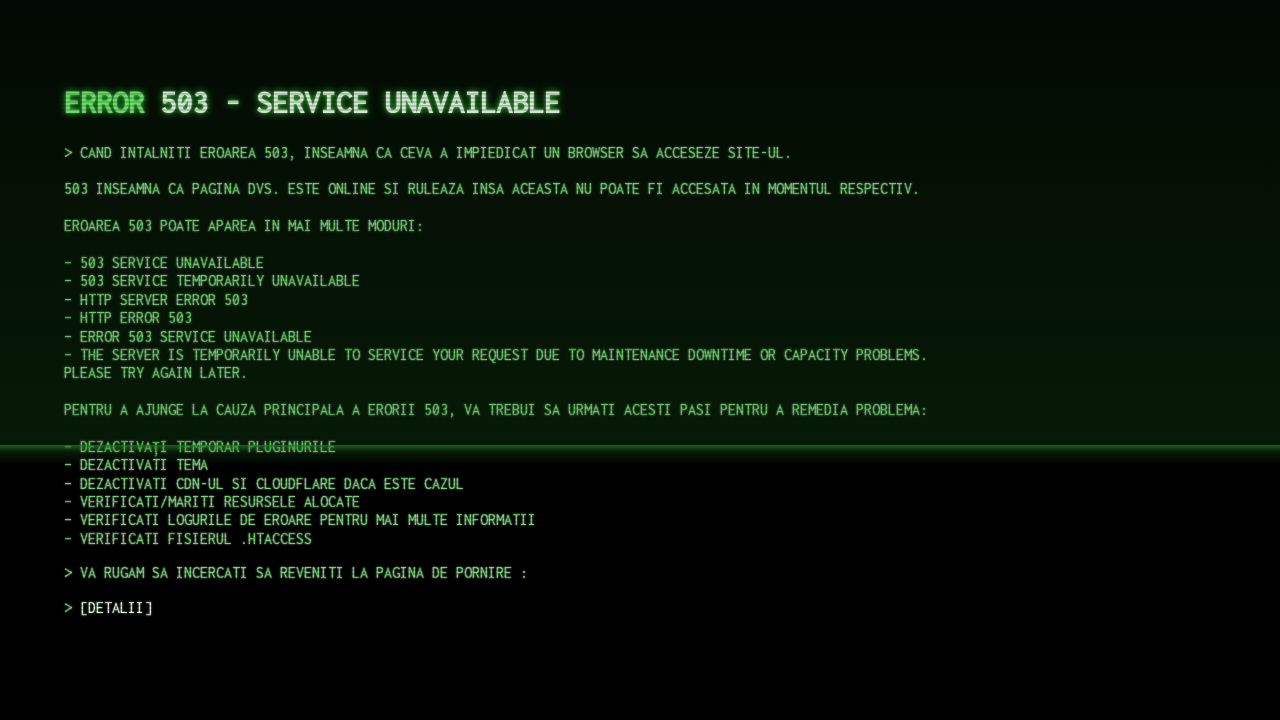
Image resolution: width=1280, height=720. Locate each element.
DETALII (116, 607)
